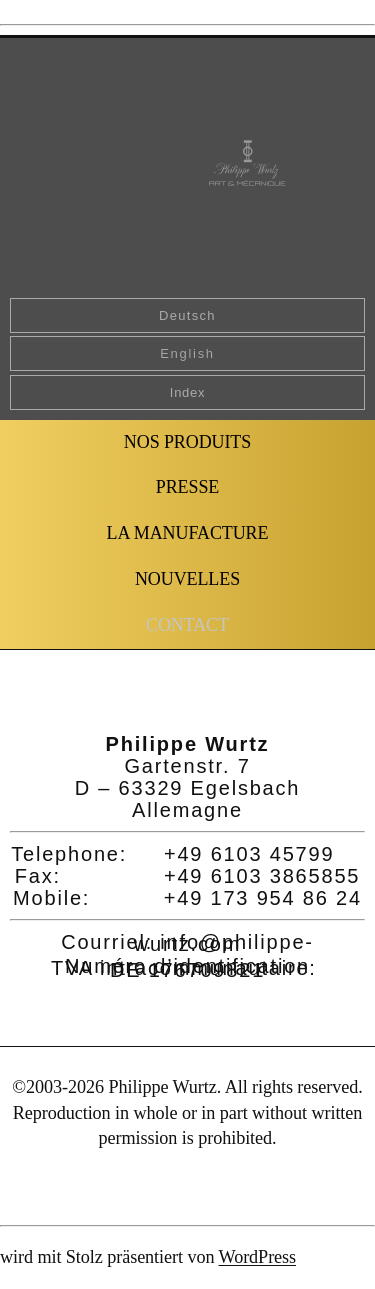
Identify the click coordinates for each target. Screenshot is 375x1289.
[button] (187, 626)
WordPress (258, 1257)
